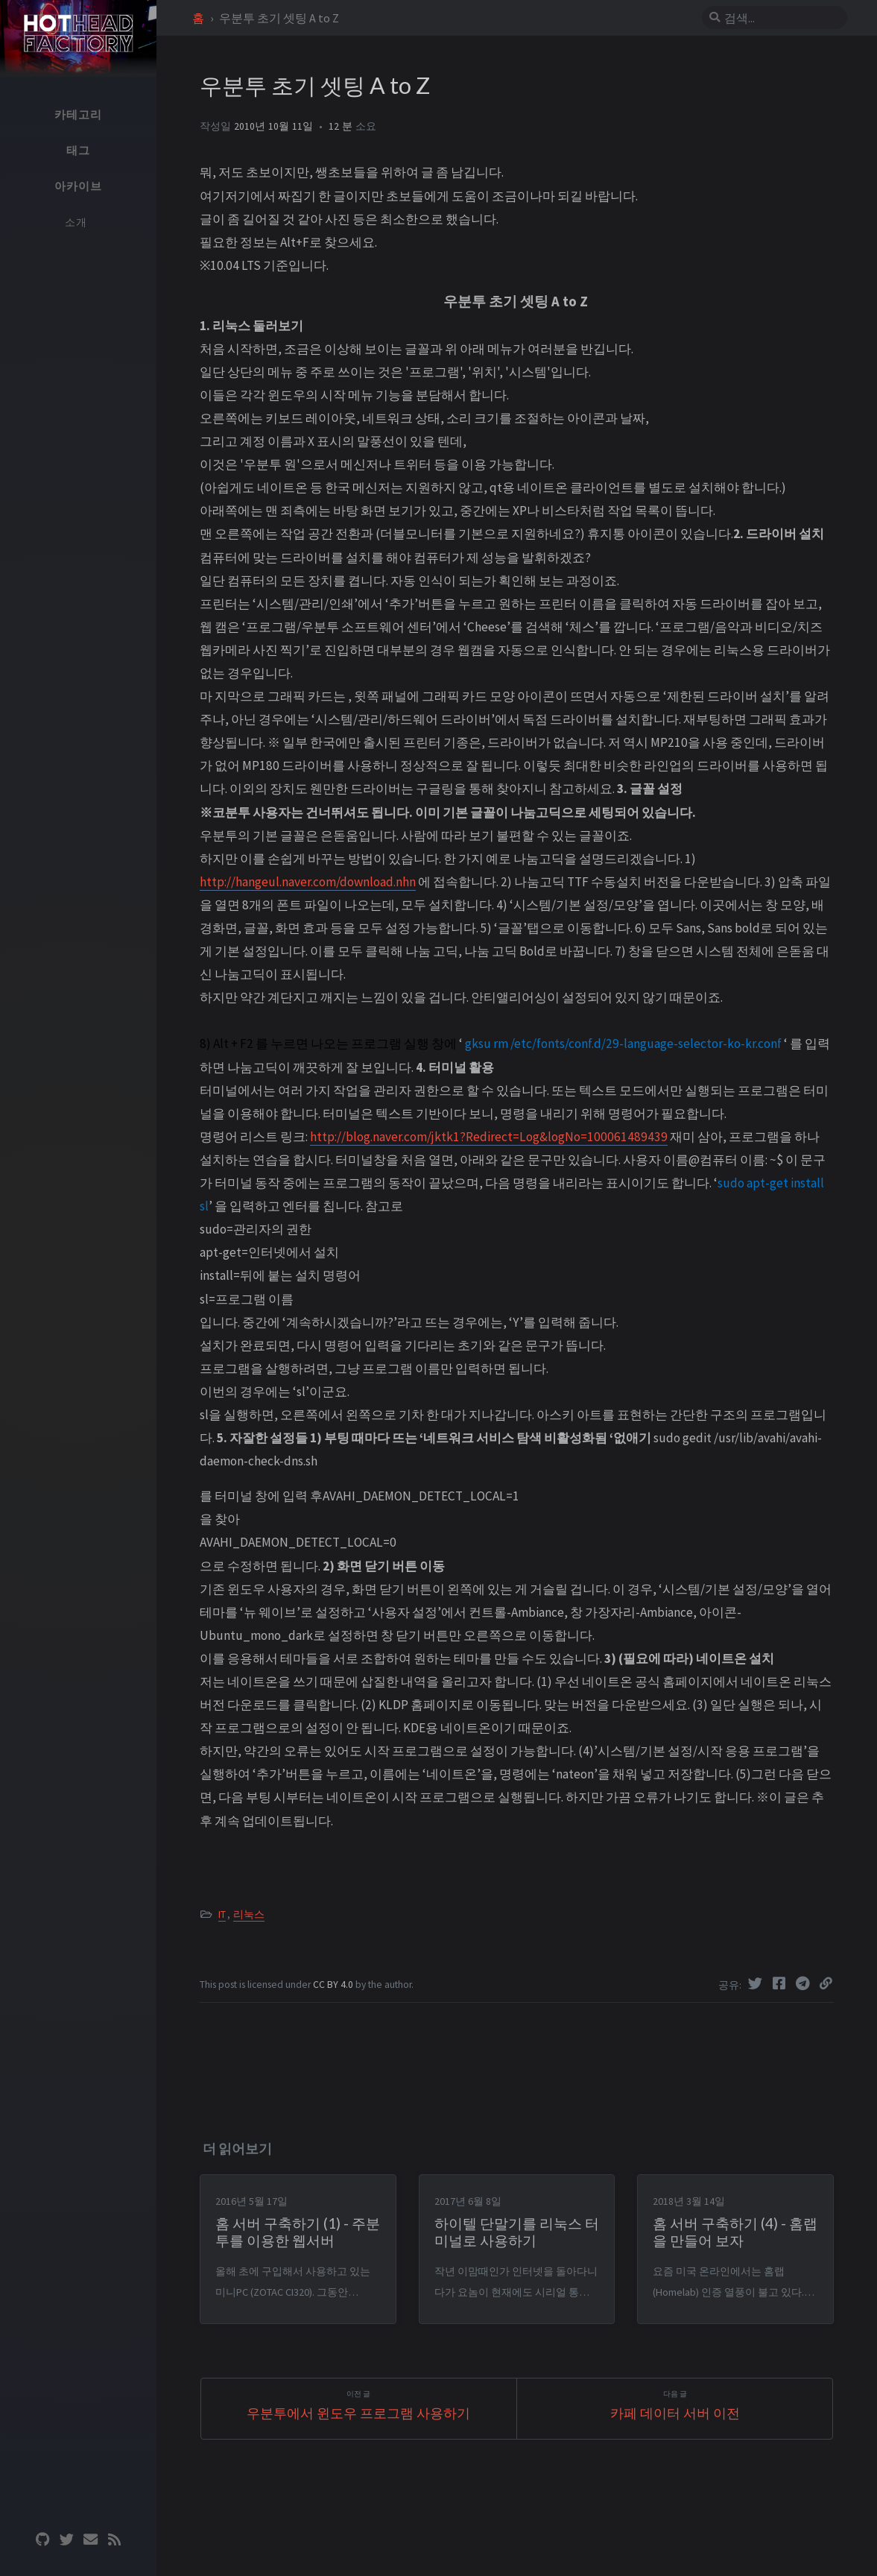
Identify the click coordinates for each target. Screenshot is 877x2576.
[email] (90, 2540)
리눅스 (249, 1914)
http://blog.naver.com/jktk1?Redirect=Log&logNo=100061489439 (489, 1136)
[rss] (114, 2540)
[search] (780, 18)
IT (222, 1914)
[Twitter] (757, 1983)
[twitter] (66, 2540)
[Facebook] (780, 1983)
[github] (42, 2540)
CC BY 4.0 (334, 1984)
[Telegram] (804, 1983)
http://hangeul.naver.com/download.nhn (308, 882)
